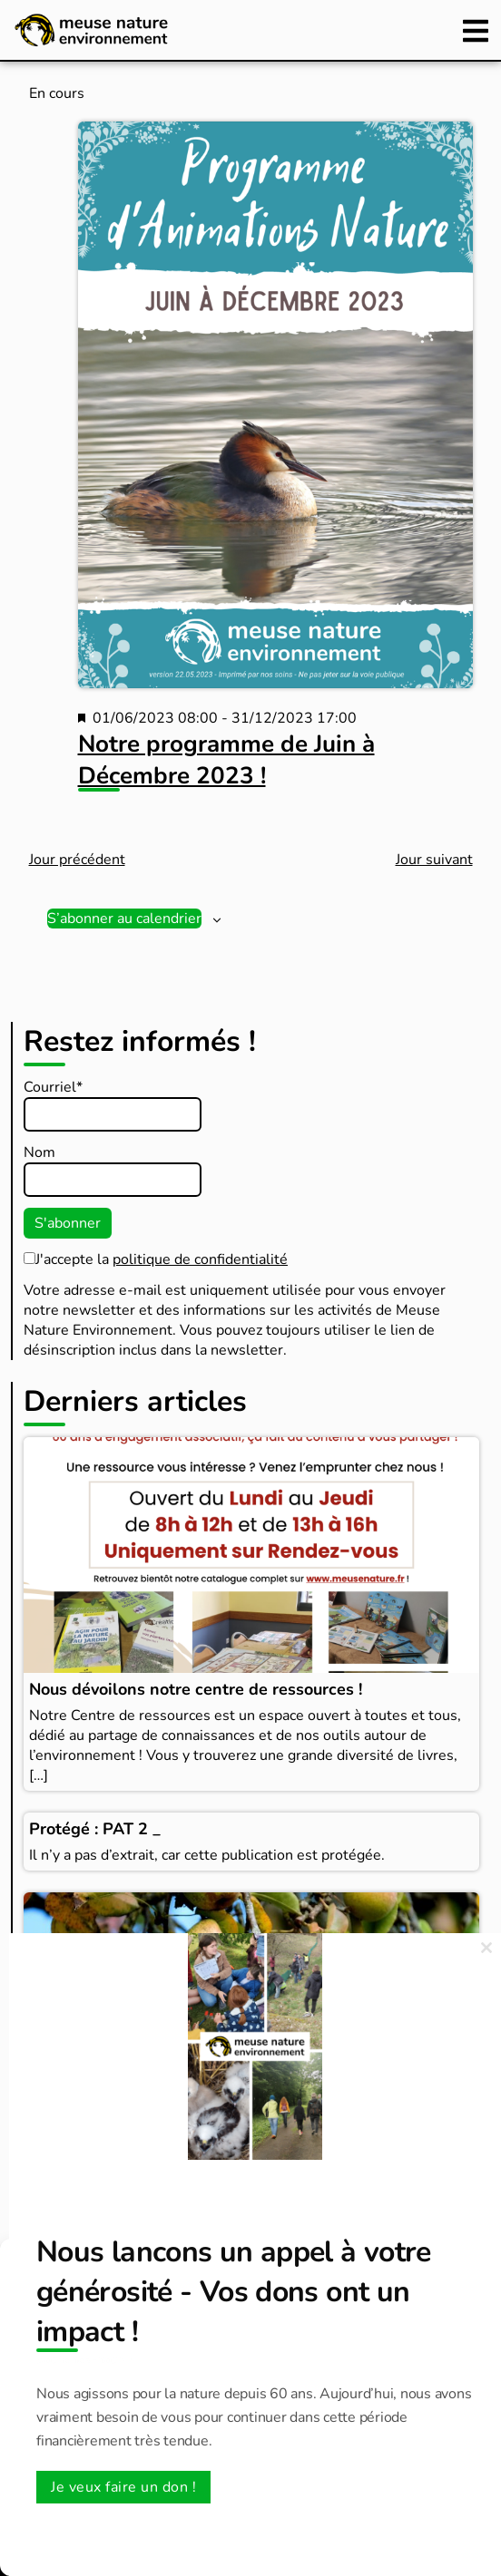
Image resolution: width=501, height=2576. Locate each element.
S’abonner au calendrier (124, 918)
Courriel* (53, 1087)
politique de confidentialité (200, 1259)
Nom (39, 1152)
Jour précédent (77, 860)
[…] (38, 1775)
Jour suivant (434, 860)
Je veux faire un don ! (123, 2487)
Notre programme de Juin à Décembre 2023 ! (226, 760)
